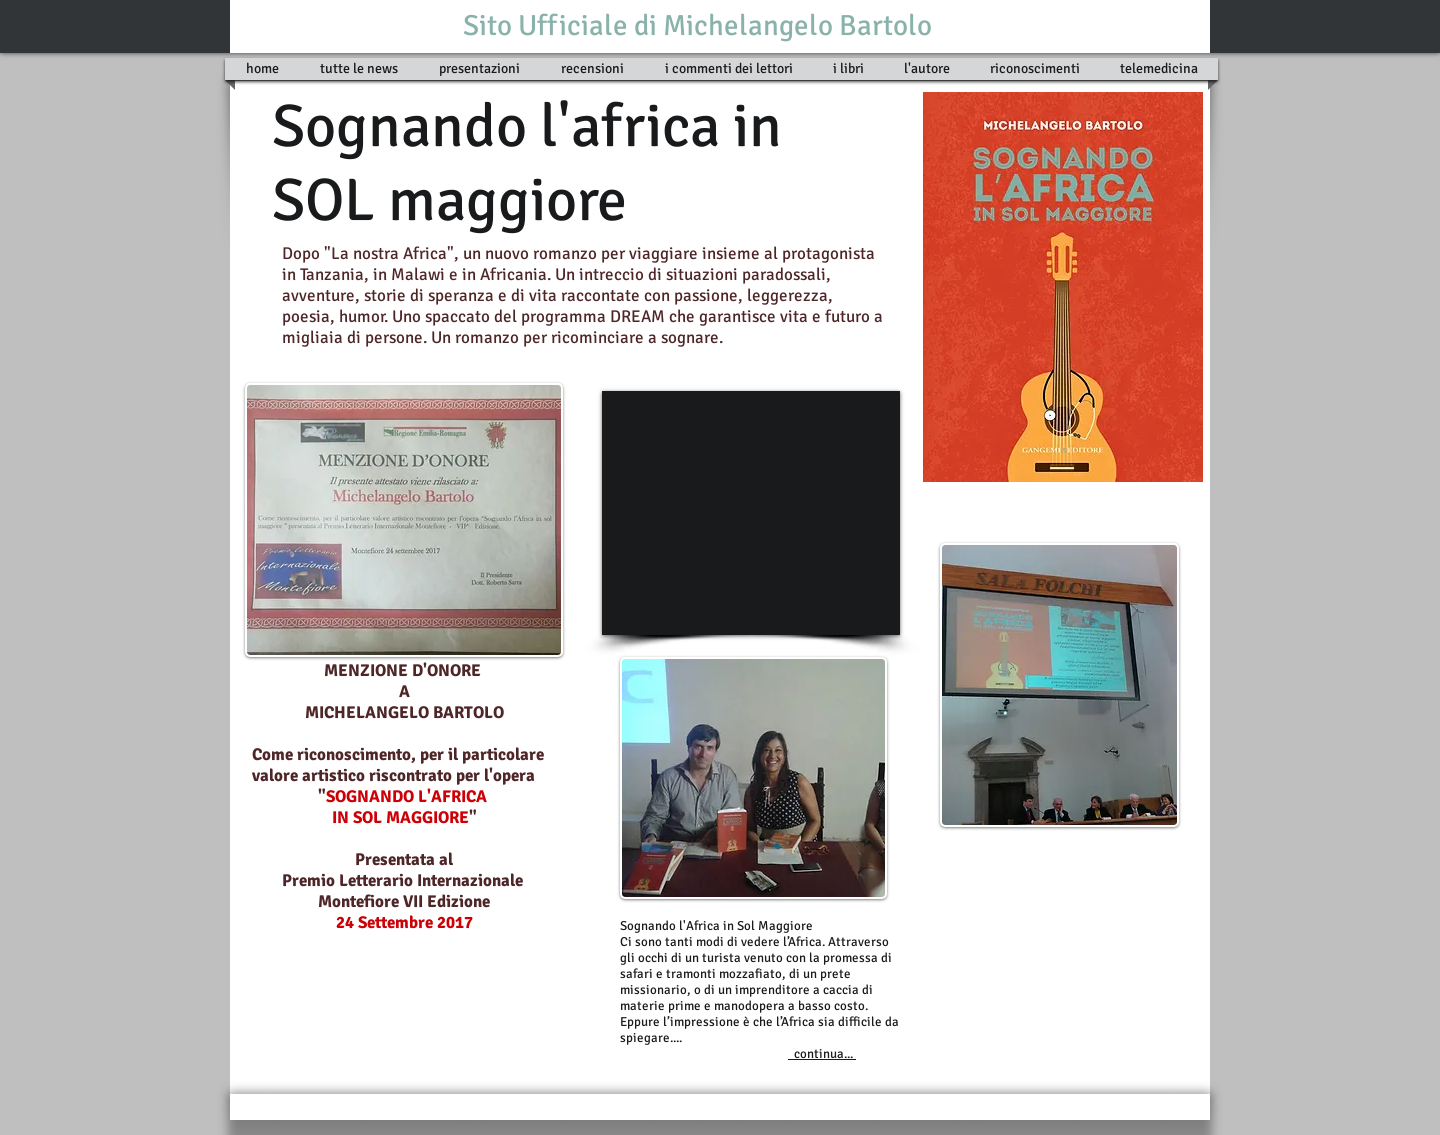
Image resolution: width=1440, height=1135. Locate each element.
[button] (848, 69)
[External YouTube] (751, 513)
